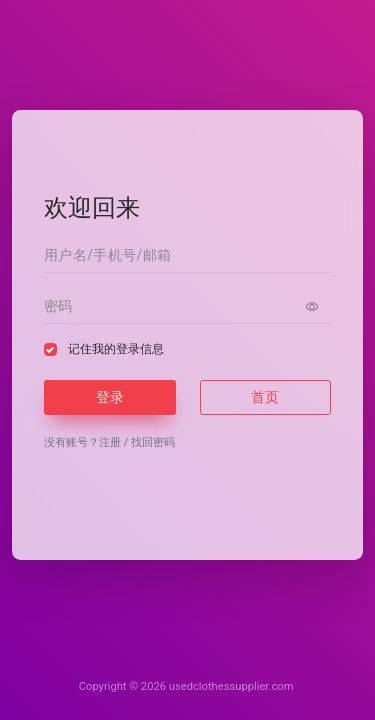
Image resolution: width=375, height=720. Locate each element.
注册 (110, 442)
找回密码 (153, 442)
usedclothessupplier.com (231, 686)
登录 (110, 397)
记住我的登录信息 (116, 349)
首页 (265, 397)
